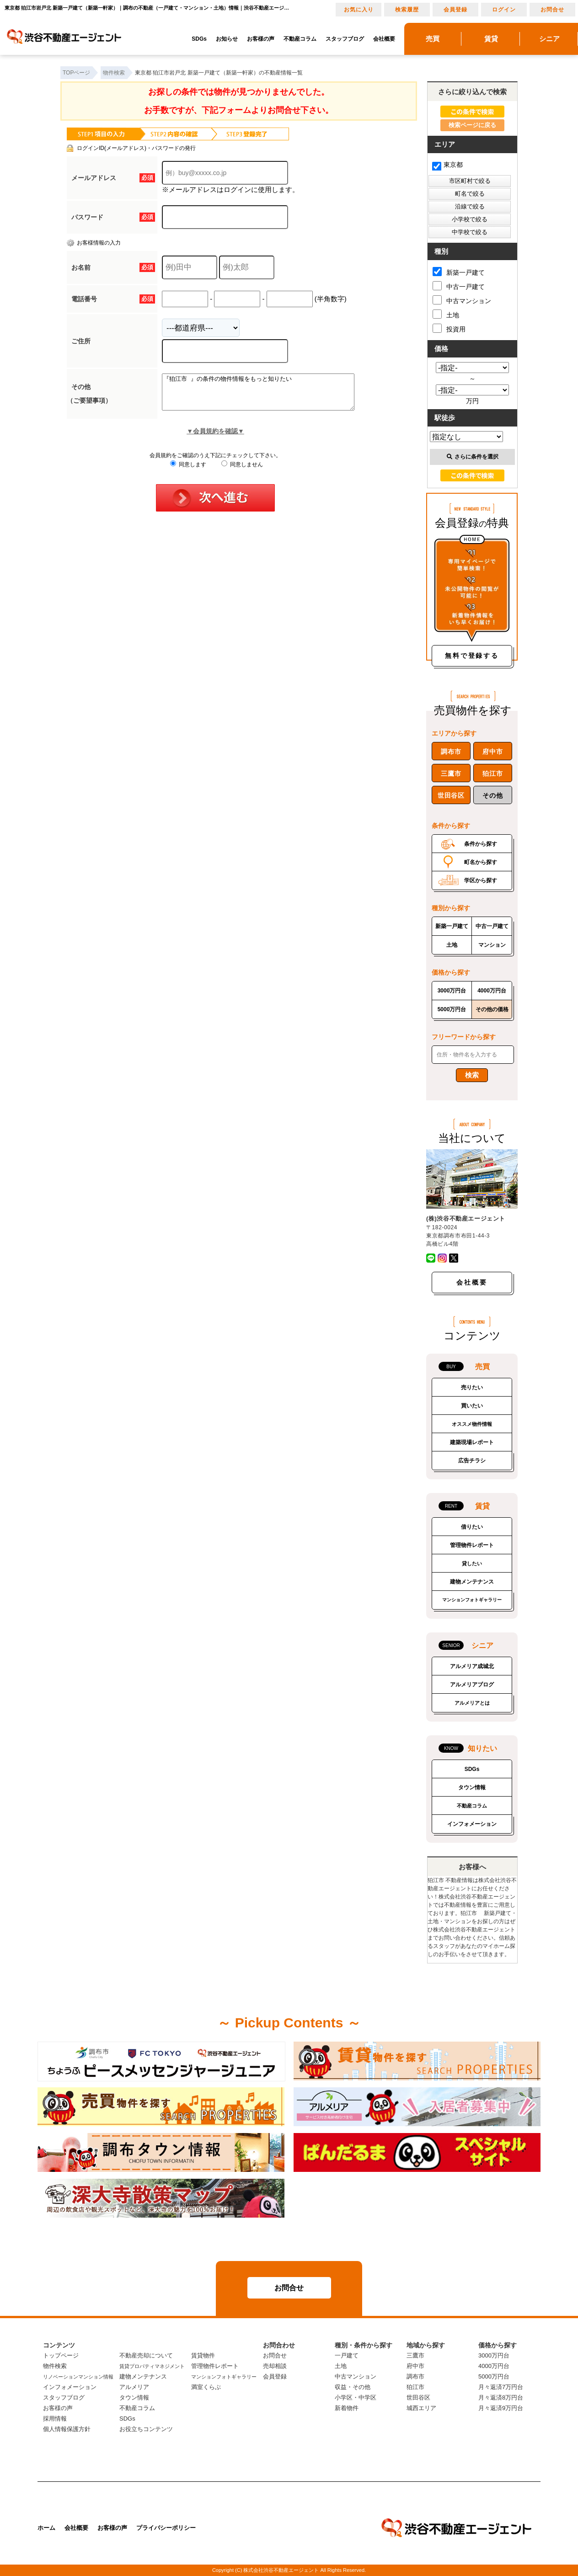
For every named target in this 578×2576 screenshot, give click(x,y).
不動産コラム (300, 39)
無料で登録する (472, 655)
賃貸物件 (203, 2355)
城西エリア (421, 2408)
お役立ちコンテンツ (146, 2429)
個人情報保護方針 (67, 2429)
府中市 (492, 751)
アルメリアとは (472, 1703)
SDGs (199, 39)
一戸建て (347, 2355)
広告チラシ (472, 1460)
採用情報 (55, 2418)
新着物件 (347, 2408)
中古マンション (462, 299)
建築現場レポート (472, 1442)
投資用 (449, 328)
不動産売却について (146, 2355)
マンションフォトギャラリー (472, 1599)
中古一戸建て (459, 285)
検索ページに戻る (472, 125)
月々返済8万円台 (500, 2397)
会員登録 (455, 9)
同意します (188, 471)
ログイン (504, 9)
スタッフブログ (345, 39)
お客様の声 (260, 39)
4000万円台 (491, 990)
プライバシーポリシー (166, 2527)
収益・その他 (352, 2387)
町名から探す (480, 862)
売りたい (472, 1387)
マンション (492, 945)
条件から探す (480, 844)
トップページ (61, 2355)
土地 (446, 314)
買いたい (472, 1406)
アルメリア (134, 2387)
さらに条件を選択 (472, 456)
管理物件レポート (472, 1545)
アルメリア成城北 (472, 1666)
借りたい (472, 1527)
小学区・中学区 (355, 2397)
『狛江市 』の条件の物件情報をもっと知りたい (269, 395)
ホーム (46, 2527)
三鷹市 (451, 773)
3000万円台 (452, 990)
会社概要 (384, 39)
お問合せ (552, 9)
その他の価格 (492, 1009)
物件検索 (55, 2366)
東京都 (447, 164)
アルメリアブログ (472, 1684)
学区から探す (480, 880)
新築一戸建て (459, 271)
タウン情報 (472, 1787)
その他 (492, 795)
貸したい (472, 1563)
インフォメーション (472, 1824)
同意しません (242, 471)
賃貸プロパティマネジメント (152, 2366)
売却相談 (275, 2366)
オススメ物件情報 (472, 1424)
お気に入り (359, 9)
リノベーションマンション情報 (78, 2376)
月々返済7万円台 (500, 2387)
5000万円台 (452, 1009)
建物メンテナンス (472, 1582)
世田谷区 (451, 795)
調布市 (451, 751)
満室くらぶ (206, 2387)
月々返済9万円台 (500, 2408)
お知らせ (227, 39)
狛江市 (492, 773)
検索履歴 (407, 9)
